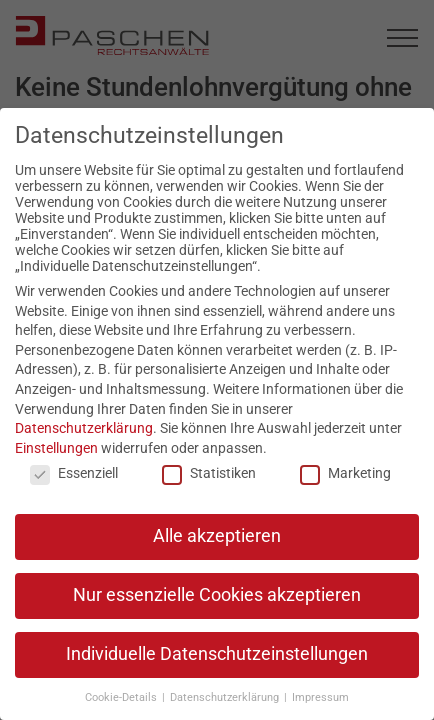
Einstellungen (56, 448)
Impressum (320, 697)
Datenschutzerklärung (84, 428)
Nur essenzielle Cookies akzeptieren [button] (217, 595)
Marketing (345, 473)
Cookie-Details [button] (122, 697)
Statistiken (209, 473)
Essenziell (74, 473)
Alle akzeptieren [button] (217, 536)
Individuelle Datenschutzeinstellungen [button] (217, 654)
